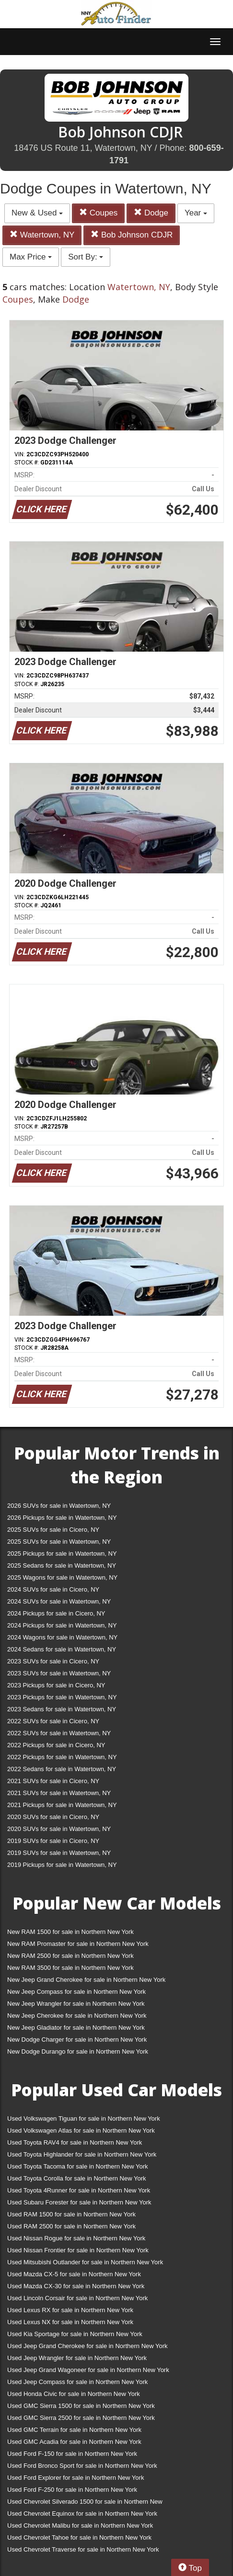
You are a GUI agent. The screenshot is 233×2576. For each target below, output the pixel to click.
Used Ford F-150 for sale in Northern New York (72, 2453)
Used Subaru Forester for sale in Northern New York (79, 2202)
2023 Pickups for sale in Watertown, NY (62, 1697)
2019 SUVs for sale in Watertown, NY (59, 1852)
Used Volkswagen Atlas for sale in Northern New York (81, 2130)
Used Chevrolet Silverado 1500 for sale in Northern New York (85, 2503)
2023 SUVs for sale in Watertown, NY (59, 1673)
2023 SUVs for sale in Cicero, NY (53, 1661)
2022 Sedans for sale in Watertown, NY (61, 1769)
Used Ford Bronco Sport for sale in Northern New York (82, 2465)
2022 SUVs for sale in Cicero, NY (53, 1721)
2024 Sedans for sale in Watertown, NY (61, 1649)
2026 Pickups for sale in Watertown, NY (62, 1517)
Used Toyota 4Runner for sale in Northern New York (78, 2190)
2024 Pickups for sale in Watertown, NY (62, 1625)
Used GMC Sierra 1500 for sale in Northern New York (81, 2405)
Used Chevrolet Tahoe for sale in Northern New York (79, 2537)
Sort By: (85, 256)
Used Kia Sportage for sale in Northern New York (74, 2334)
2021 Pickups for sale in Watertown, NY (62, 1804)
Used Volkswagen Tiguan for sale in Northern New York (83, 2118)
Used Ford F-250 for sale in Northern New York (72, 2489)
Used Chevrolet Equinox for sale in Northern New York (82, 2513)
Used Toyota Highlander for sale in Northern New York (81, 2154)
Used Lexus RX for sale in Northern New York (70, 2310)
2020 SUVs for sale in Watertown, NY (59, 1828)
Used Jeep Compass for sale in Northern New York (77, 2381)
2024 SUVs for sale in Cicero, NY (53, 1589)
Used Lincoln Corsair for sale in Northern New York (77, 2298)
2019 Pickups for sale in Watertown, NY (62, 1864)
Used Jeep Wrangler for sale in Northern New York (77, 2357)
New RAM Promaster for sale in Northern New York (78, 1943)
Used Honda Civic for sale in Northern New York (73, 2393)
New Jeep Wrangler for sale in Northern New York (76, 2003)
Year (196, 212)
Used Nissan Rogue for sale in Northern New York (76, 2238)
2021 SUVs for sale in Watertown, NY (59, 1792)
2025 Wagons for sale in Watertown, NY (62, 1577)
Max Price (31, 256)
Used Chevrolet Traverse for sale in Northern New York (83, 2549)
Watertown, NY (42, 234)
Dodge (151, 212)
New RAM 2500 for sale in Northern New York (70, 1955)
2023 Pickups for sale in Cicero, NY (56, 1685)
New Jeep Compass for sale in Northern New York (76, 1991)
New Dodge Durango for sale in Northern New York (77, 2051)
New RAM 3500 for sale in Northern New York (70, 1967)
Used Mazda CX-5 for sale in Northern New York (74, 2274)
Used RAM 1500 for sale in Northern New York (71, 2214)
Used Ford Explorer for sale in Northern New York (75, 2477)
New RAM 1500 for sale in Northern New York (70, 1931)
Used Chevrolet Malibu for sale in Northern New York (80, 2525)
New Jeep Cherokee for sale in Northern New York (76, 2015)
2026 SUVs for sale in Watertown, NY (59, 1505)
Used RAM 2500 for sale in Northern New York (71, 2226)
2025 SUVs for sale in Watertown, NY (59, 1541)
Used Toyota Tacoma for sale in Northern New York (77, 2166)
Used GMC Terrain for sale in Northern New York (74, 2429)
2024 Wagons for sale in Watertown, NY (62, 1637)
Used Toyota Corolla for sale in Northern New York (76, 2178)
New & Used (37, 212)
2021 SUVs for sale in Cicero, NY (53, 1781)
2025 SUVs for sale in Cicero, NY (53, 1529)
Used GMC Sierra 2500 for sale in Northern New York (81, 2417)
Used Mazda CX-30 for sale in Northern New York (75, 2286)
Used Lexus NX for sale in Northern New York (70, 2322)
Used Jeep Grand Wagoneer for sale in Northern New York (88, 2369)
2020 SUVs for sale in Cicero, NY (53, 1816)
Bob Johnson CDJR (132, 234)
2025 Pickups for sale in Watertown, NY (62, 1553)
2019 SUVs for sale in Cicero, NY (53, 1840)
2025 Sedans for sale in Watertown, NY (61, 1565)
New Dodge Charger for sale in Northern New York (77, 2039)
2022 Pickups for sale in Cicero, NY (56, 1745)
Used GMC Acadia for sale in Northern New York (74, 2441)
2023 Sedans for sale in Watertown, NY (61, 1709)
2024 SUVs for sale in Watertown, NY (59, 1601)
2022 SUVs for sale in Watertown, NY (59, 1733)
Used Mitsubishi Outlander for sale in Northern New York (85, 2262)
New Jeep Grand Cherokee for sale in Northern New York (86, 1979)
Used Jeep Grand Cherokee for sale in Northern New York (87, 2346)
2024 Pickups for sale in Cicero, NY (56, 1613)
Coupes (98, 212)
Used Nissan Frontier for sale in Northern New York (78, 2250)
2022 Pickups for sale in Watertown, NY (62, 1757)
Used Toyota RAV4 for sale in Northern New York (74, 2142)
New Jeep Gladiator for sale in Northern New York (76, 2027)
